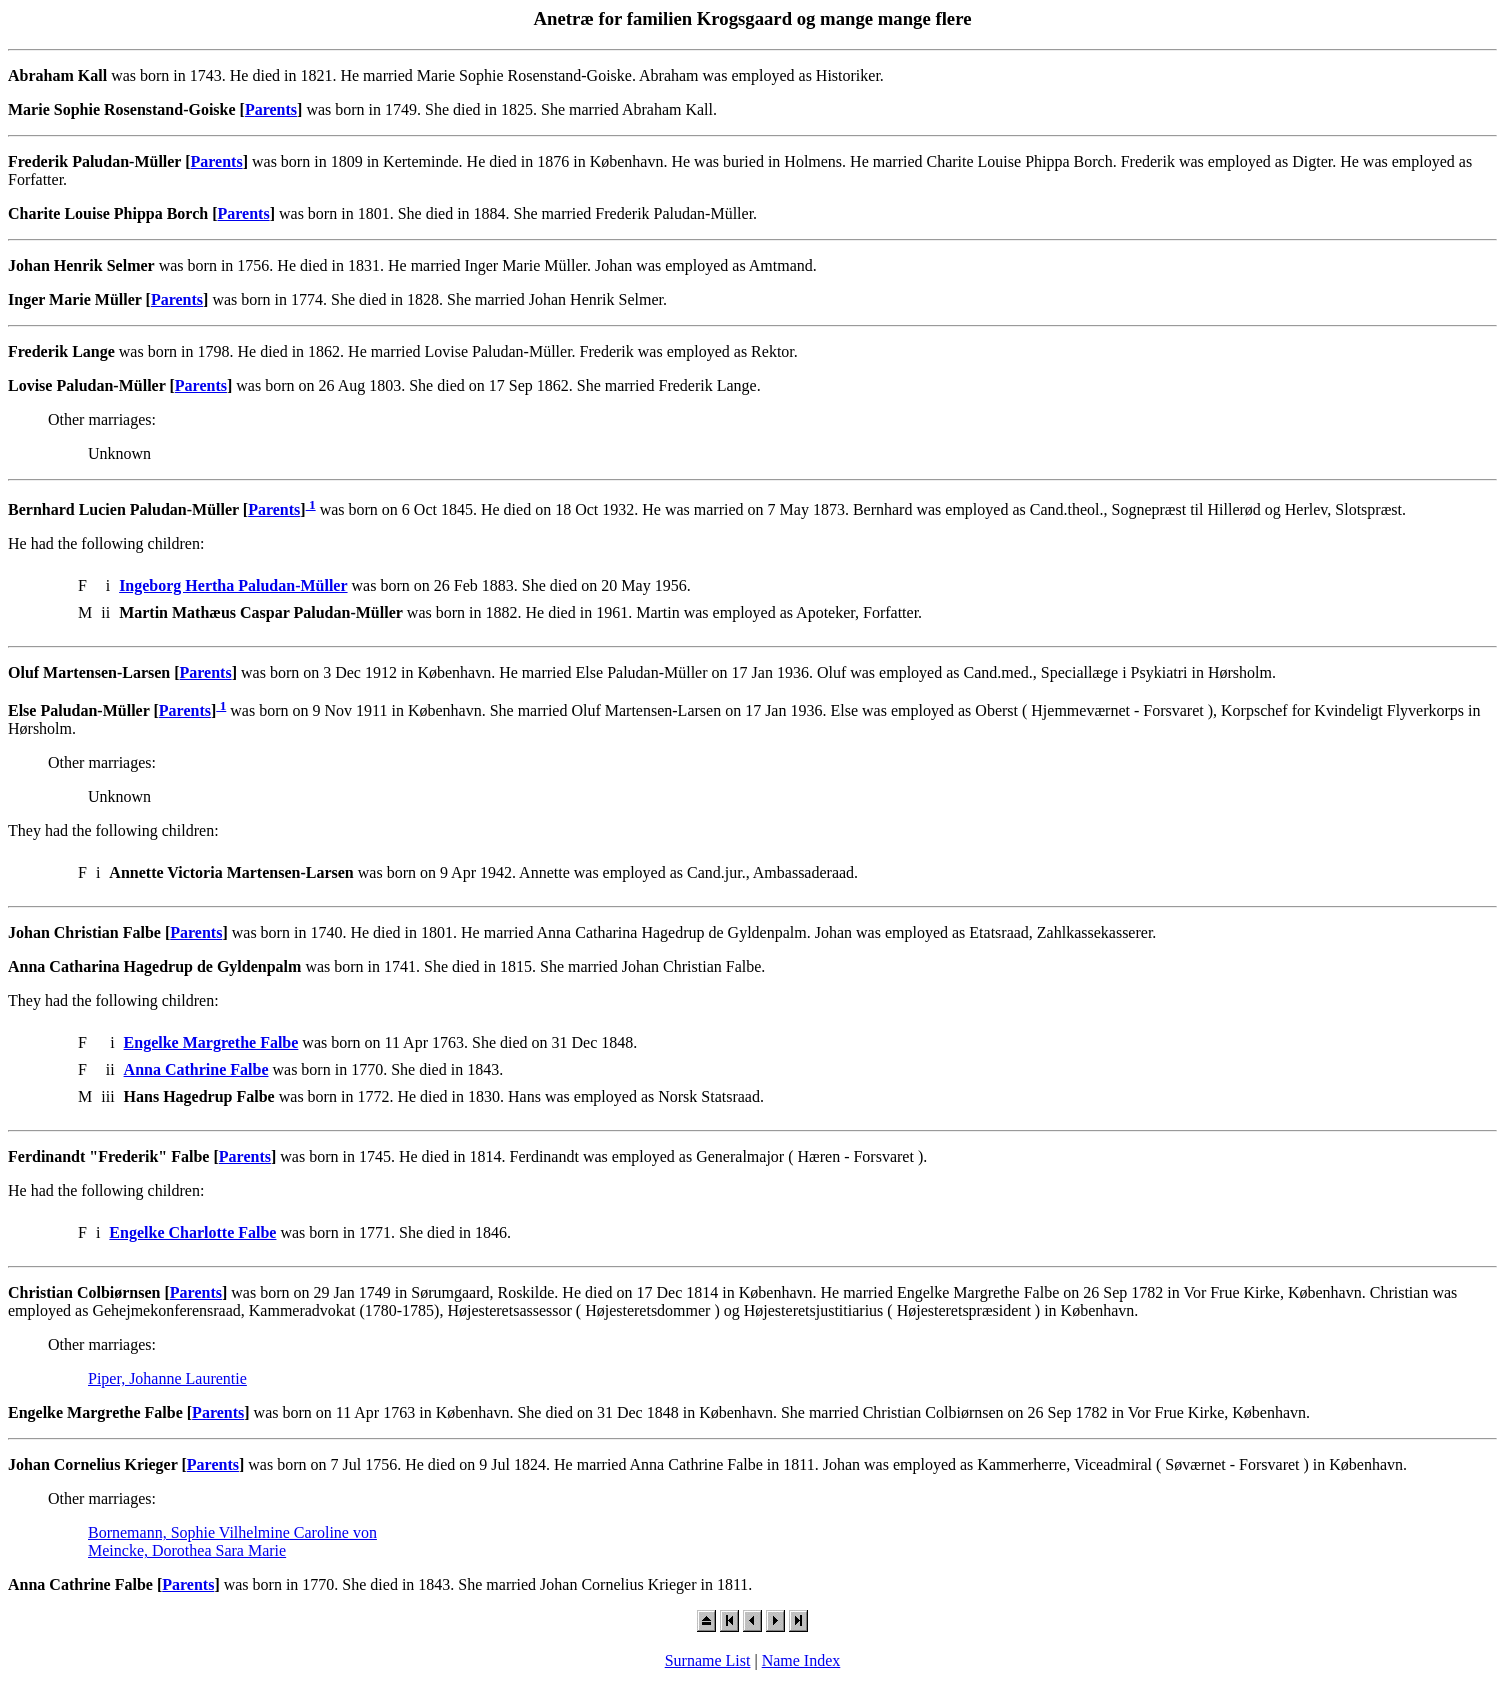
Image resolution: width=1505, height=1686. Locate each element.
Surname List (708, 1660)
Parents (271, 109)
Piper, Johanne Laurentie (167, 1378)
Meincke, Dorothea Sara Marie (187, 1550)
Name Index (801, 1660)
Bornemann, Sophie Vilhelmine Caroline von (232, 1532)
